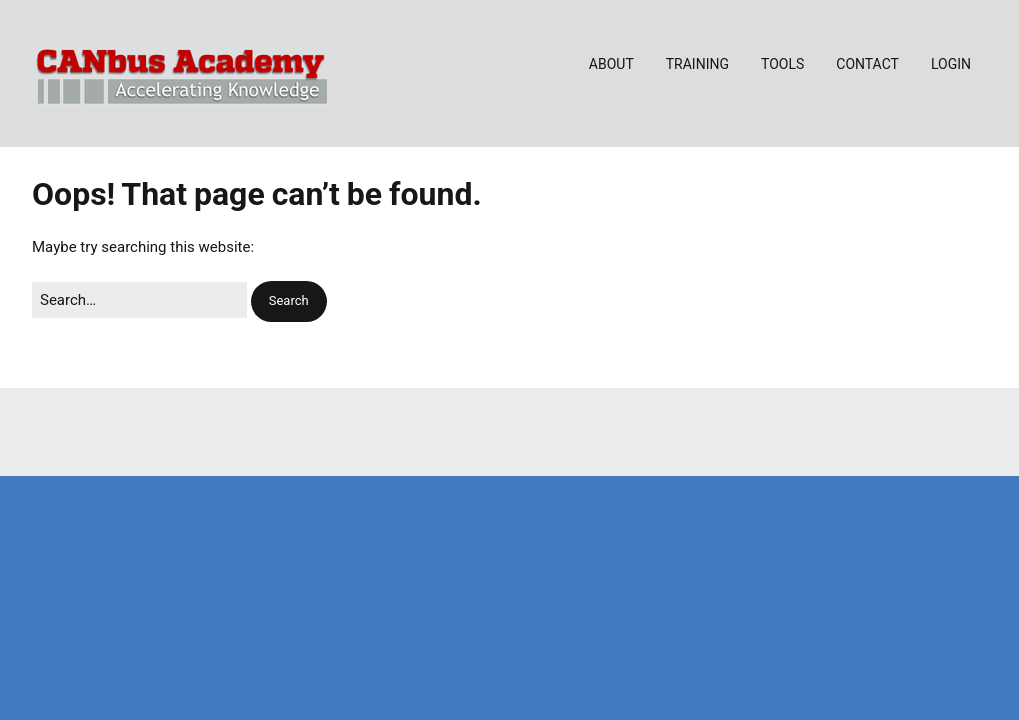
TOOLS (782, 64)
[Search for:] (139, 300)
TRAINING (697, 64)
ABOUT (611, 64)
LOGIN (951, 64)
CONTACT (867, 64)
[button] (289, 301)
